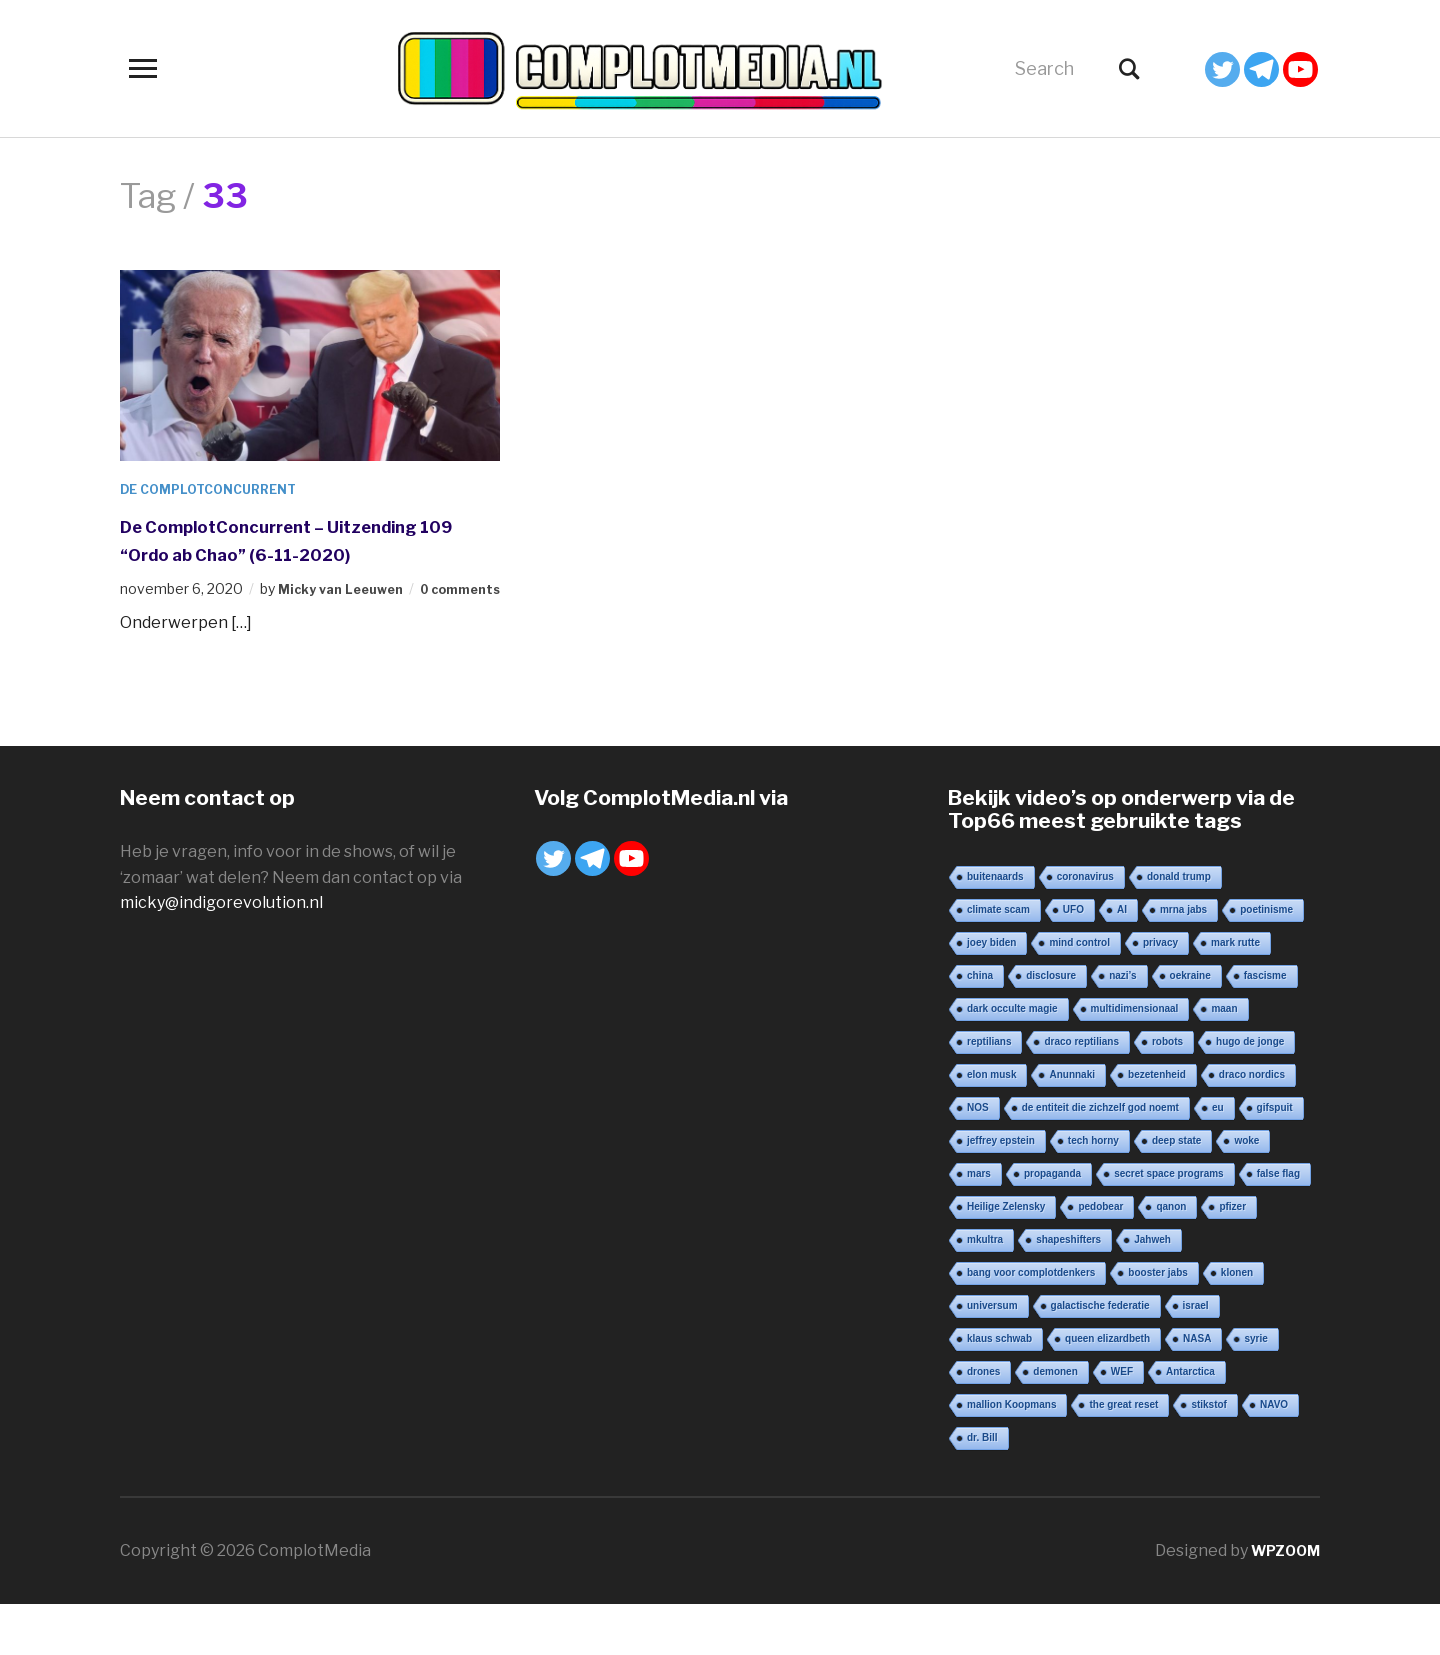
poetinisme (1266, 960)
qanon (1171, 1257)
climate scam (998, 960)
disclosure (1051, 1026)
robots (1167, 1092)
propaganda (1052, 1224)
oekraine (1190, 1026)
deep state (1176, 1191)
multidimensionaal (1135, 1059)
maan (1224, 1059)
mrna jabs (1183, 960)
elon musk (991, 1125)
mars (979, 1224)
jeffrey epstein (1001, 1191)
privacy (1160, 993)
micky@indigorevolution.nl (221, 953)
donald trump (1179, 927)
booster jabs (1157, 1323)
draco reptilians (1081, 1092)
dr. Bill (982, 1488)
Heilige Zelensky (1006, 1257)
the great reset (1123, 1455)
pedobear (1100, 1257)
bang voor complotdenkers (1031, 1323)
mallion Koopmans (1011, 1455)
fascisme (1265, 1026)
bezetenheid (1157, 1125)
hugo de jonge (1250, 1092)
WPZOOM (1281, 1601)
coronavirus (1085, 927)
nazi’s (1122, 1026)
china (980, 1026)
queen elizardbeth (1107, 1389)
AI (1122, 960)
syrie (1255, 1389)
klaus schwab (999, 1389)
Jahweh (1152, 1290)
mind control (1079, 993)
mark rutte (1235, 993)
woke (1246, 1191)
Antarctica (1190, 1422)
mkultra (985, 1290)
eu (1218, 1158)
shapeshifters (1068, 1290)
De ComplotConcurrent (219, 488)
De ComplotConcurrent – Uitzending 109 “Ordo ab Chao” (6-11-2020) (304, 553)
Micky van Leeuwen (347, 616)
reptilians (989, 1092)
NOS (978, 1158)
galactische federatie (1100, 1356)
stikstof (1209, 1455)
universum (992, 1356)
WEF (1122, 1422)
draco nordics (1252, 1125)
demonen (1055, 1422)
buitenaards (995, 927)
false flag (1278, 1224)
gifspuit (1275, 1158)
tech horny (1093, 1191)
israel (1196, 1356)
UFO (1073, 960)
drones (983, 1422)
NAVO (1274, 1455)
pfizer (1232, 1257)
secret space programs (1169, 1224)
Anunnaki (1072, 1125)
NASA (1197, 1389)
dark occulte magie (1012, 1059)
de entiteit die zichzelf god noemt (1100, 1158)
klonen (1237, 1323)
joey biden (991, 993)
